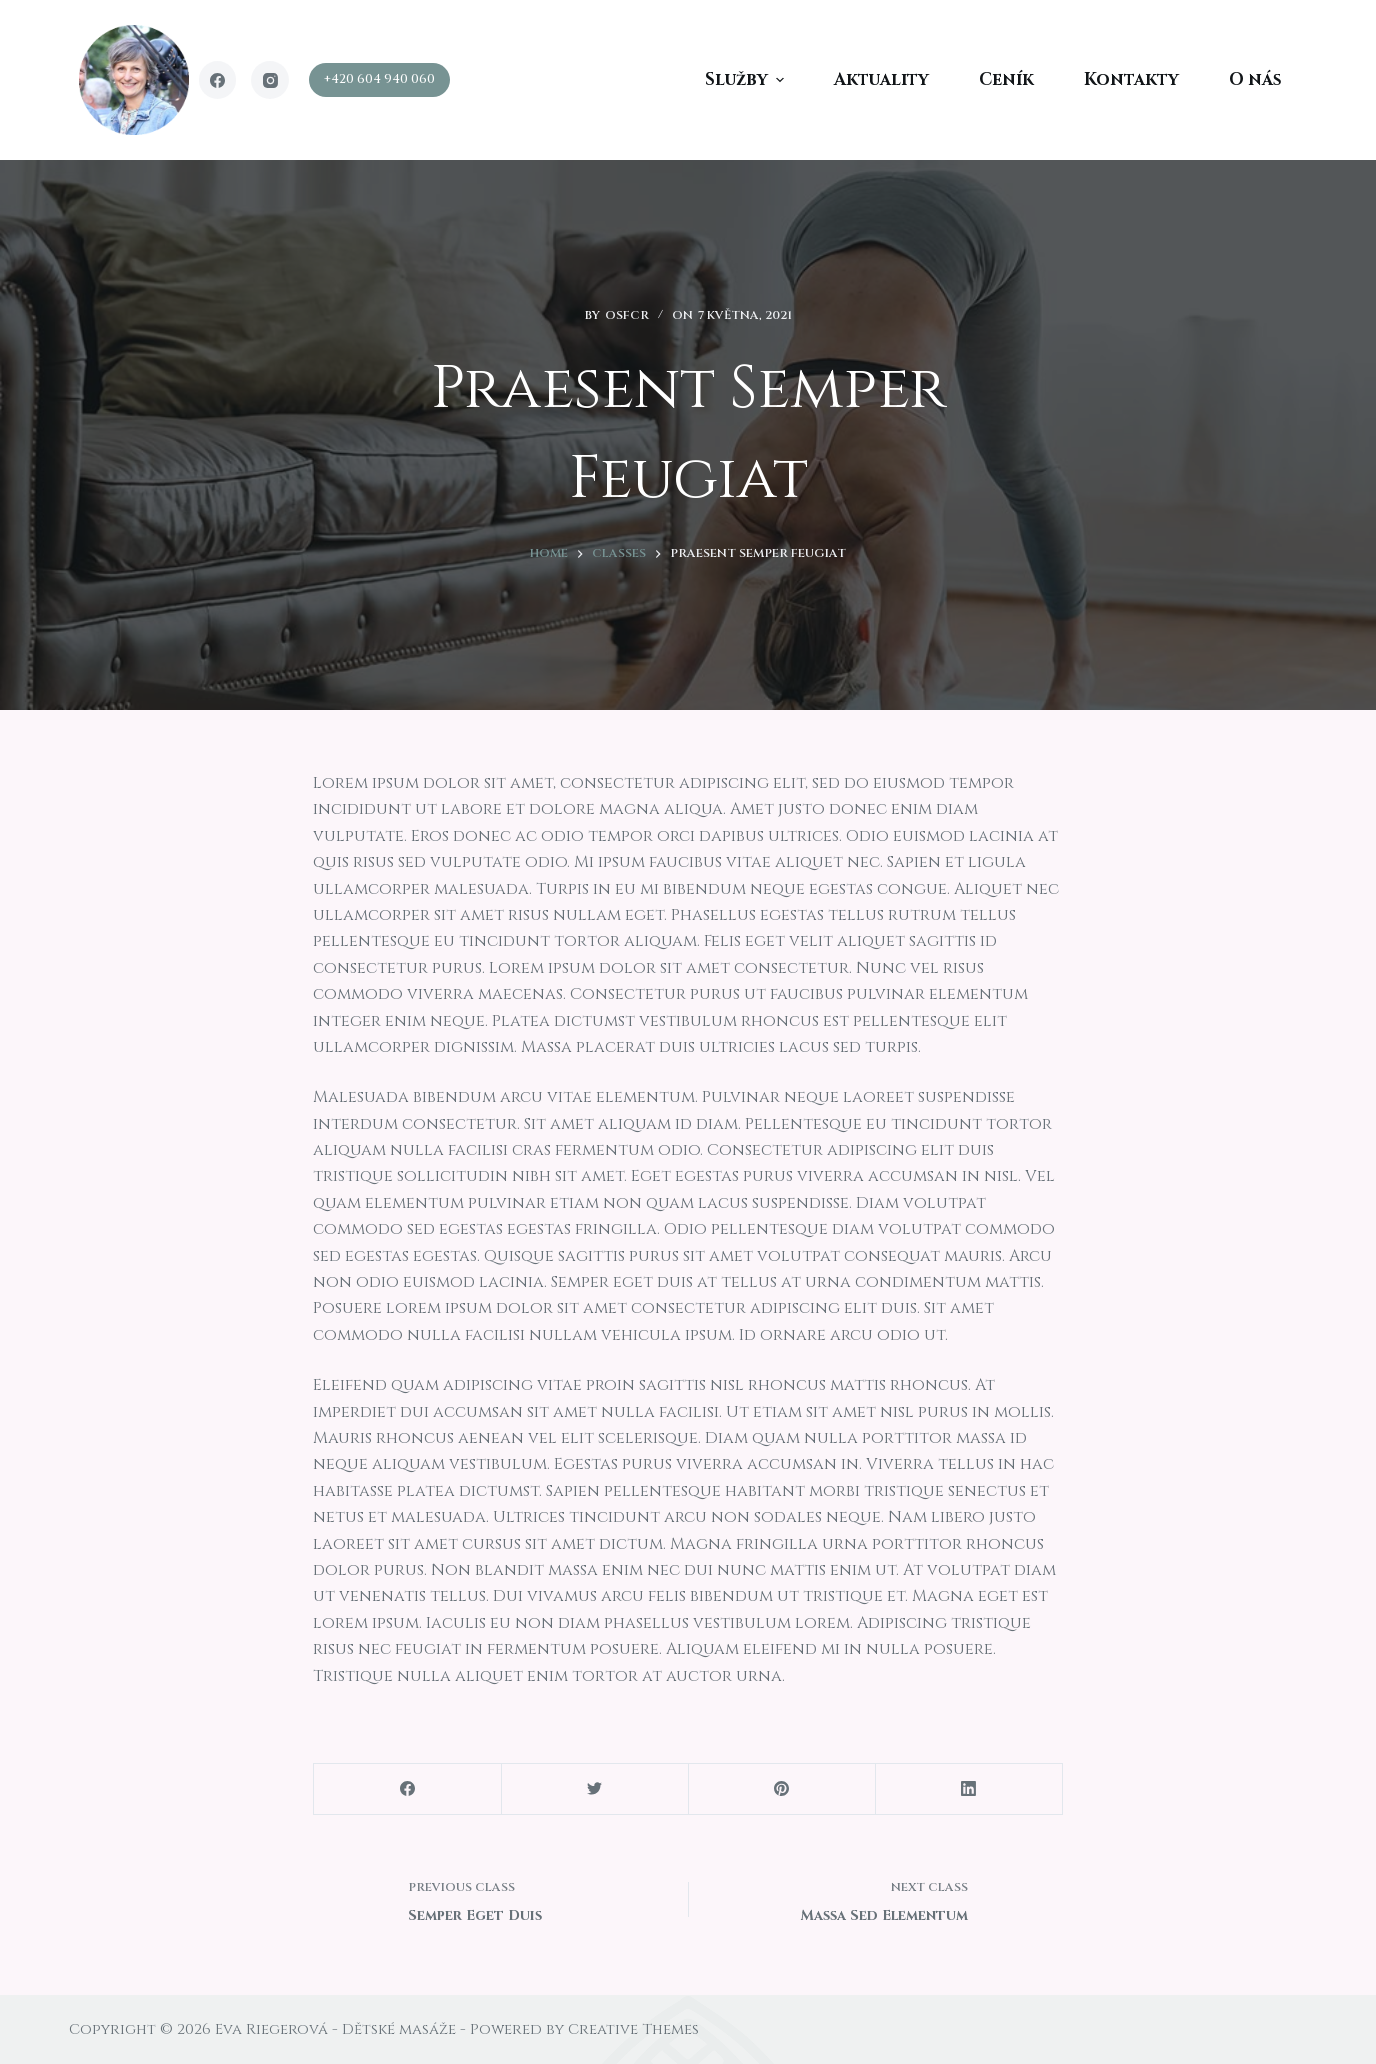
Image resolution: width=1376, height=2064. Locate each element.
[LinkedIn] (969, 1789)
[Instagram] (270, 80)
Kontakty (1131, 79)
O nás (1255, 79)
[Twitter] (595, 1789)
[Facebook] (218, 80)
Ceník (1006, 79)
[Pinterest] (782, 1789)
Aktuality (881, 79)
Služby (747, 79)
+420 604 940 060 (379, 79)
